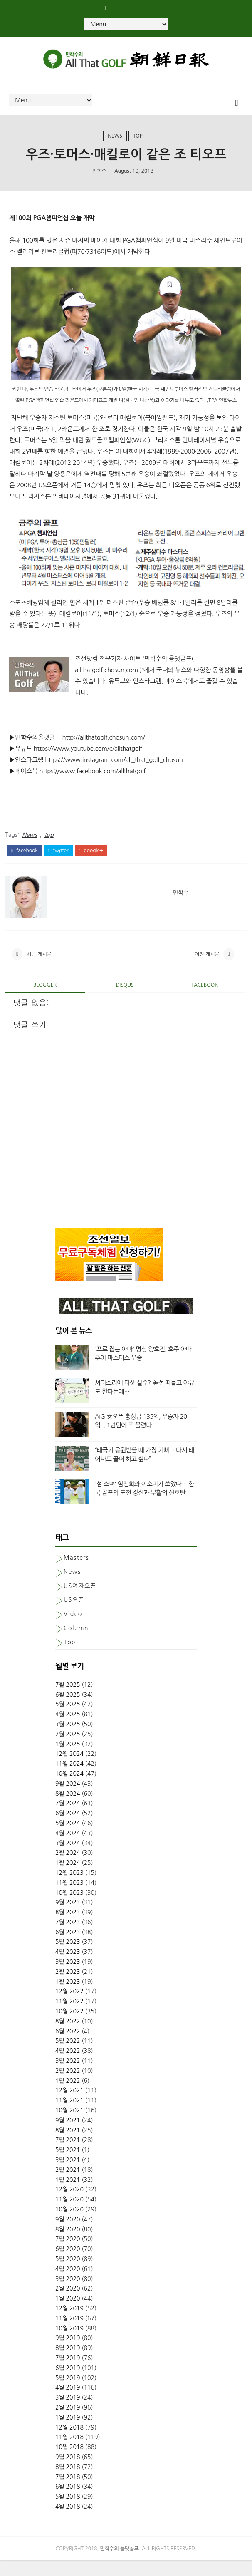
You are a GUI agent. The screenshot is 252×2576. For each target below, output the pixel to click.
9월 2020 (67, 2235)
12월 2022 (69, 2007)
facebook (24, 860)
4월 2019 (67, 2403)
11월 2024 (69, 1779)
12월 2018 (69, 2443)
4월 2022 (67, 2067)
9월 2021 (67, 2136)
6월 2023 (67, 1948)
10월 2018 (69, 2463)
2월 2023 (67, 1987)
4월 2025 (67, 1730)
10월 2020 (69, 2225)
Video (73, 1630)
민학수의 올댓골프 (119, 2564)
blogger (45, 1000)
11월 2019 (69, 2334)
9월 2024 (67, 1799)
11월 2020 (69, 2215)
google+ (91, 860)
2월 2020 (67, 2304)
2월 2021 (67, 2185)
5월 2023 (67, 1958)
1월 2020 (67, 2314)
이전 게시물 (207, 967)
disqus (125, 1000)
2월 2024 (67, 1868)
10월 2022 (69, 2027)
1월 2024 (67, 1878)
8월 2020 (67, 2245)
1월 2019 (67, 2433)
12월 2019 (69, 2324)
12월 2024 (69, 1769)
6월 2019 (67, 2383)
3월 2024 (67, 1858)
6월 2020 (67, 2265)
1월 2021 (67, 2195)
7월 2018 (67, 2492)
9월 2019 (67, 2354)
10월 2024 (69, 1789)
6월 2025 (67, 1710)
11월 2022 (69, 2017)
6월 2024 (67, 1829)
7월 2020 (67, 2255)
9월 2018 (67, 2473)
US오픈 (74, 1615)
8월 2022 (67, 2037)
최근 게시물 (39, 967)
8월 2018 (67, 2482)
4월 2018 (67, 2522)
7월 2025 (67, 1700)
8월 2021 (67, 2146)
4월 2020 (67, 2284)
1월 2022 (67, 2096)
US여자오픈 (80, 1601)
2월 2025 (67, 1749)
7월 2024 (67, 1819)
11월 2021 (69, 2116)
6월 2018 (67, 2502)
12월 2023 (69, 1888)
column (76, 1644)
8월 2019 (67, 2364)
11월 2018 (69, 2453)
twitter (58, 860)
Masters (76, 1573)
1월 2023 (67, 1997)
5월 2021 (67, 2166)
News (115, 141)
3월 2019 (67, 2413)
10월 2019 (69, 2344)
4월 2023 (67, 1967)
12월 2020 (69, 2205)
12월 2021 (69, 2106)
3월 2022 (67, 2077)
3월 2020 (67, 2294)
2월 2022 (67, 2086)
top (138, 141)
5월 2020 (67, 2275)
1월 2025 (67, 1759)
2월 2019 (67, 2423)
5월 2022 (67, 2057)
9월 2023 (67, 1918)
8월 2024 (67, 1809)
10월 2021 (69, 2126)
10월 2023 (69, 1908)
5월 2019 (67, 2393)
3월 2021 (67, 2176)
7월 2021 (67, 2156)
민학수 (99, 178)
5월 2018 (67, 2512)
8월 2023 (67, 1928)
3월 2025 (67, 1740)
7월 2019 (67, 2374)
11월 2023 (69, 1898)
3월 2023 (67, 1977)
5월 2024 (67, 1839)
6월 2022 (67, 2047)
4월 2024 (67, 1848)
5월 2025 (67, 1720)
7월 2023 (67, 1938)
